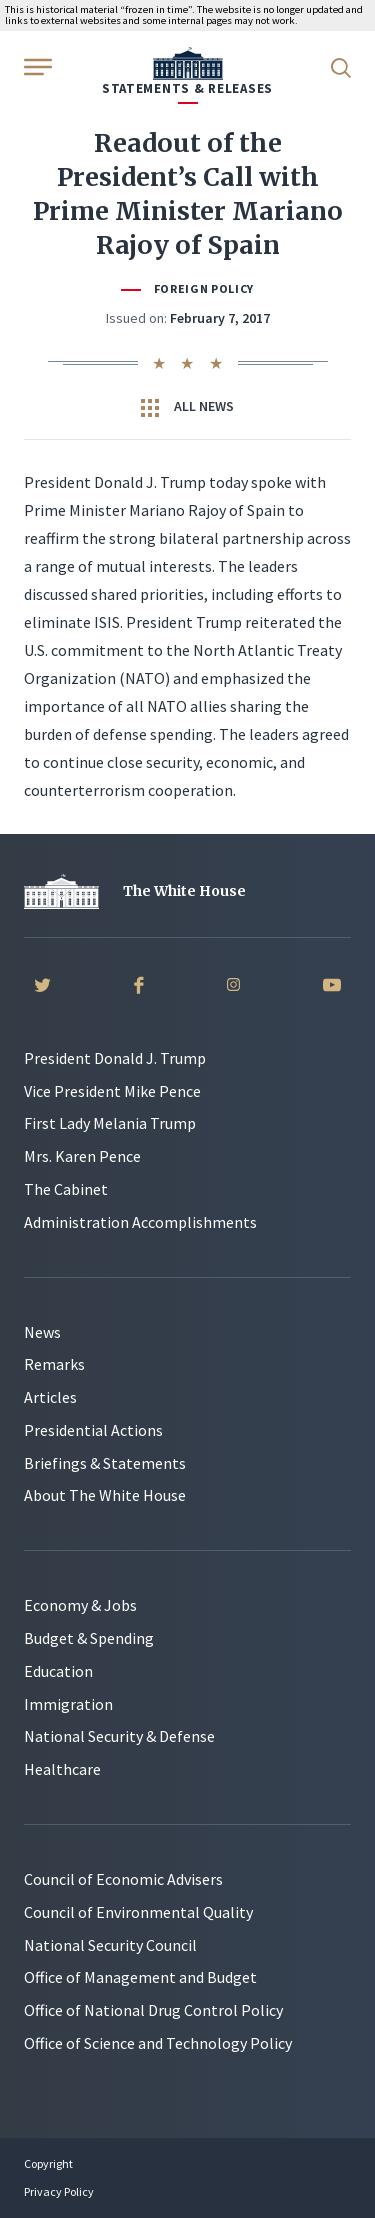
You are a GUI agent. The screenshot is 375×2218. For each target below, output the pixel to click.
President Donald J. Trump (115, 1058)
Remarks (54, 1364)
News (42, 1332)
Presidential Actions (93, 1430)
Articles (50, 1397)
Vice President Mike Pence (112, 1091)
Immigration (68, 1704)
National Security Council (110, 1945)
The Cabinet (66, 1189)
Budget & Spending (89, 1638)
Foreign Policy (204, 288)
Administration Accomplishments (140, 1222)
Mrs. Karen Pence (82, 1156)
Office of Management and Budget (140, 1977)
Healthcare (62, 1769)
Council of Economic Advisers (123, 1879)
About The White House (105, 1495)
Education (58, 1671)
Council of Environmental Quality (138, 1912)
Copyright (48, 2163)
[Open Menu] (36, 66)
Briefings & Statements (105, 1463)
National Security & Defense (119, 1736)
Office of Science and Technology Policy (158, 2043)
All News (187, 407)
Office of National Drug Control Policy (153, 2010)
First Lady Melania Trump (110, 1123)
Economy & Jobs (80, 1605)
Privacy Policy (59, 2191)
